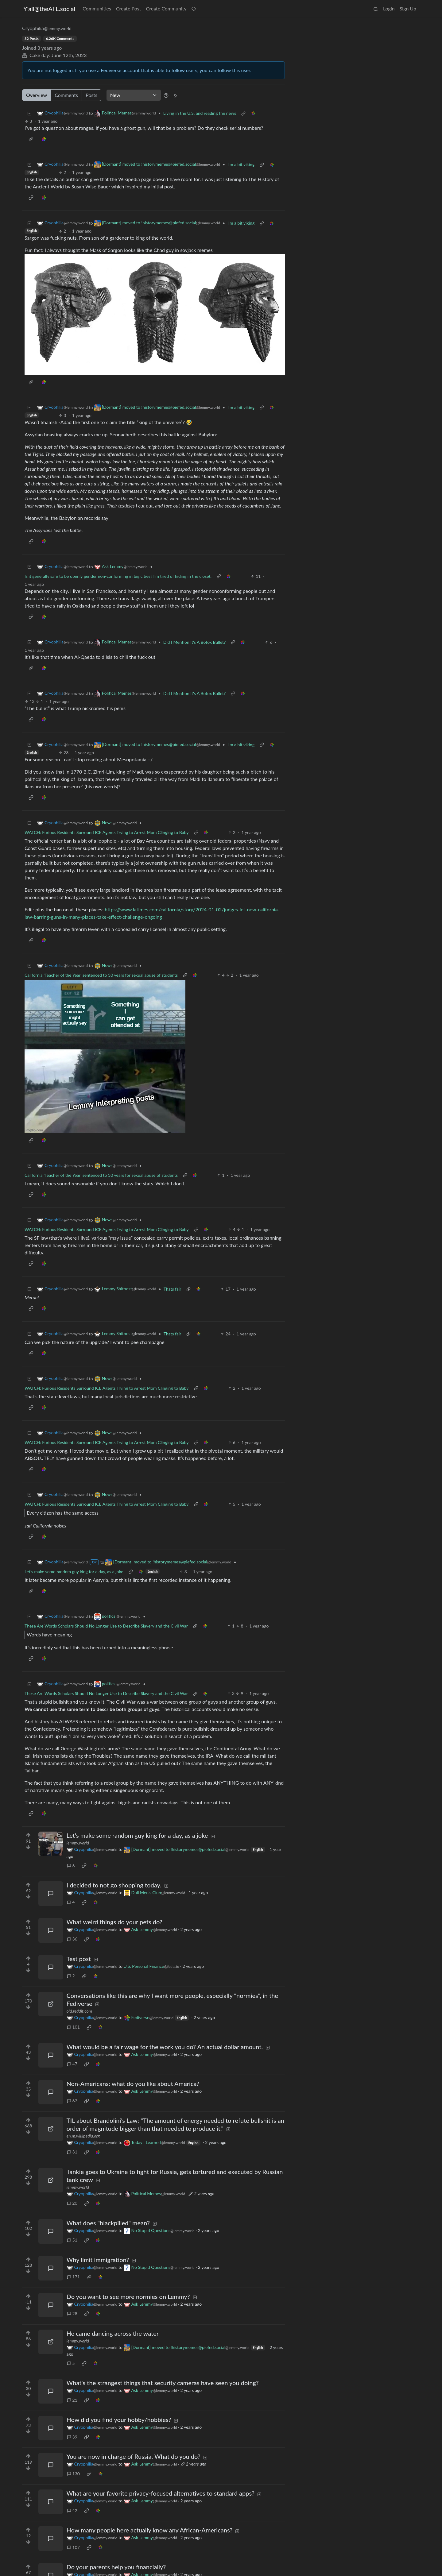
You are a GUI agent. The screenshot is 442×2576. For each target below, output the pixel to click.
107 (73, 2547)
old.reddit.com (79, 2011)
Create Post (128, 8)
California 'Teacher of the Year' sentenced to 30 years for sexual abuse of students (101, 975)
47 (72, 2063)
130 (73, 2473)
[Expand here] (50, 1844)
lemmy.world (78, 1842)
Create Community (166, 8)
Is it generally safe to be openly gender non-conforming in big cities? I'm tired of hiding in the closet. (118, 576)
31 (72, 2151)
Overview (36, 95)
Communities (97, 8)
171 (73, 2276)
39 (72, 2436)
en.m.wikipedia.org (83, 2135)
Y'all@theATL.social (49, 8)
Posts (91, 95)
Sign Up (408, 8)
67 (72, 2100)
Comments (66, 95)
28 (72, 2313)
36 (72, 1938)
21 (72, 2400)
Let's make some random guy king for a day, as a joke (74, 1571)
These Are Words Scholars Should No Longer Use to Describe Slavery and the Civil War (106, 1625)
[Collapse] (29, 113)
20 (72, 2203)
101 (73, 2027)
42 (72, 2510)
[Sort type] (133, 95)
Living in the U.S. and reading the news (199, 113)
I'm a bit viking (240, 164)
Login (389, 8)
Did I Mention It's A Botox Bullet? (194, 642)
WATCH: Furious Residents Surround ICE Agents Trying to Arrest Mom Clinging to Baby (107, 832)
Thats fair (172, 1289)
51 (72, 2239)
